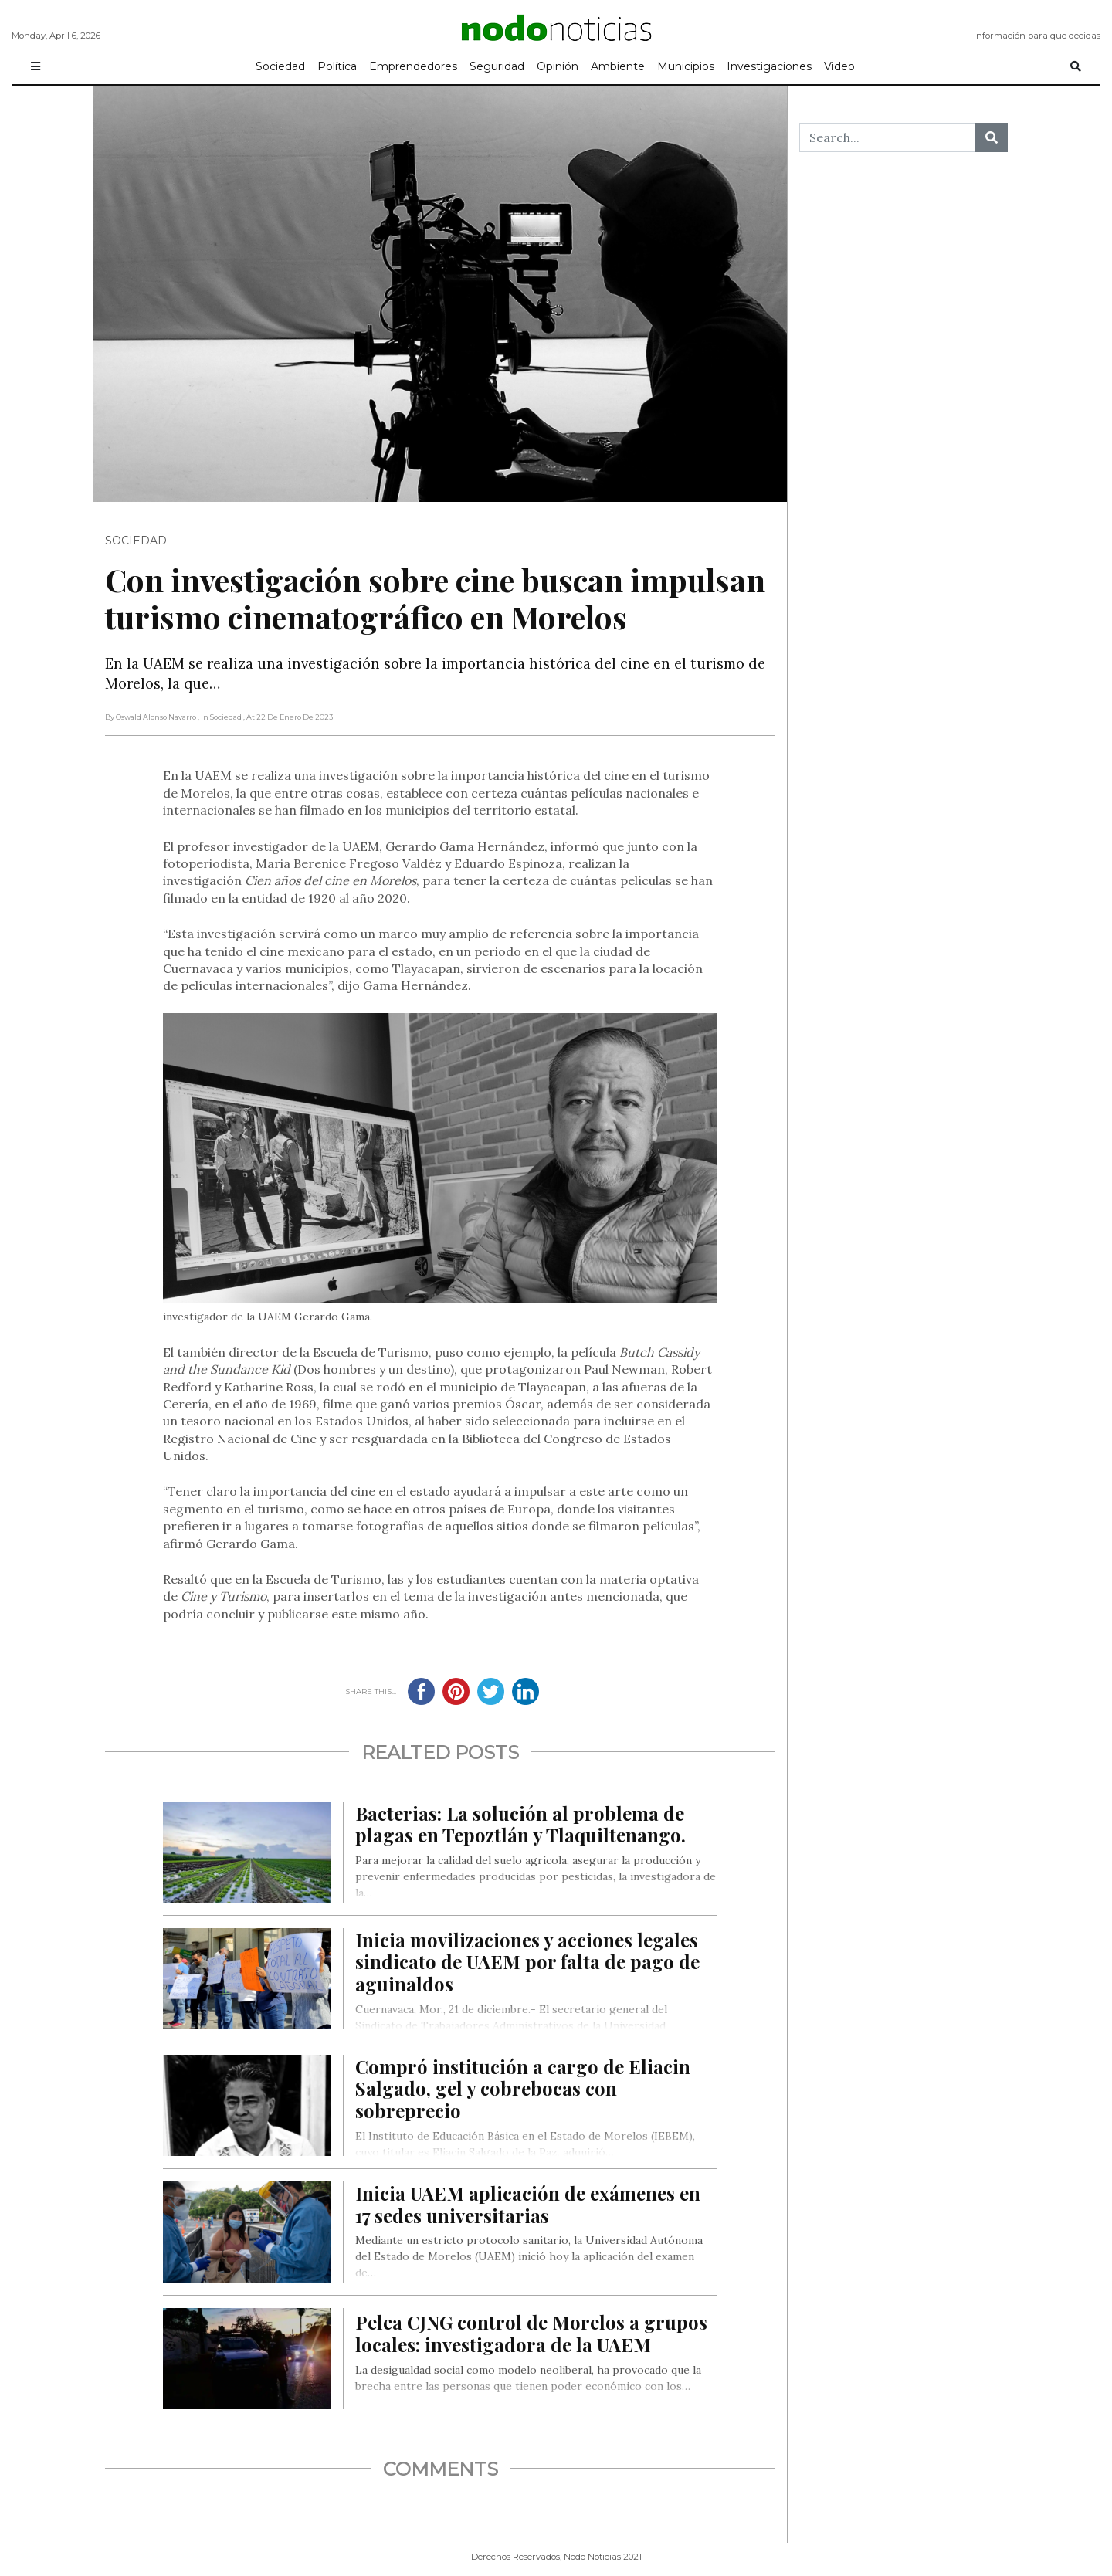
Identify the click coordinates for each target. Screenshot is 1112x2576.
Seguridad (497, 66)
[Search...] (887, 137)
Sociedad (280, 66)
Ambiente (618, 66)
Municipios (685, 66)
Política (337, 66)
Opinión (557, 66)
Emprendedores (413, 66)
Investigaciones (769, 66)
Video (839, 66)
